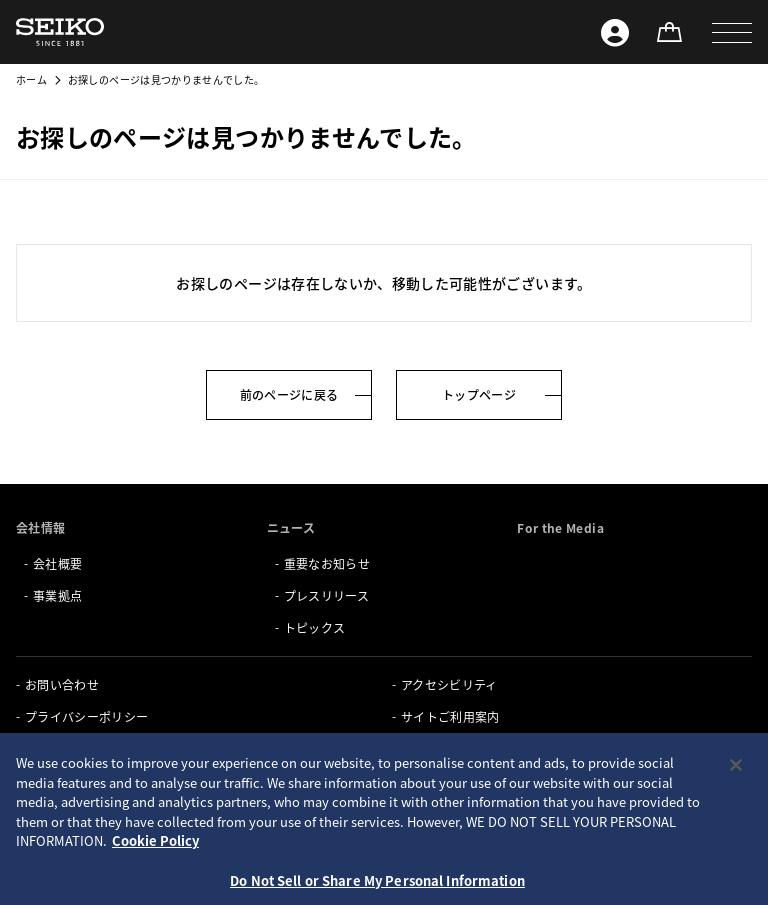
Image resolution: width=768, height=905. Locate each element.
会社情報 (40, 527)
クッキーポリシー (74, 748)
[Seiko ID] (615, 32)
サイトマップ (438, 748)
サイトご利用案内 (450, 716)
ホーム (31, 79)
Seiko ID (49, 780)
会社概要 (57, 563)
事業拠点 (57, 595)
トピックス (315, 627)
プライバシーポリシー (87, 716)
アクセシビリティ (449, 684)
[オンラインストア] (669, 32)
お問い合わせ (62, 684)
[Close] (736, 815)
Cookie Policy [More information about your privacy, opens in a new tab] (155, 890)
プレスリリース (326, 595)
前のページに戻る (289, 394)
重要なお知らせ (327, 563)
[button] (732, 32)
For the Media (560, 527)
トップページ (479, 394)
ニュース (291, 527)
